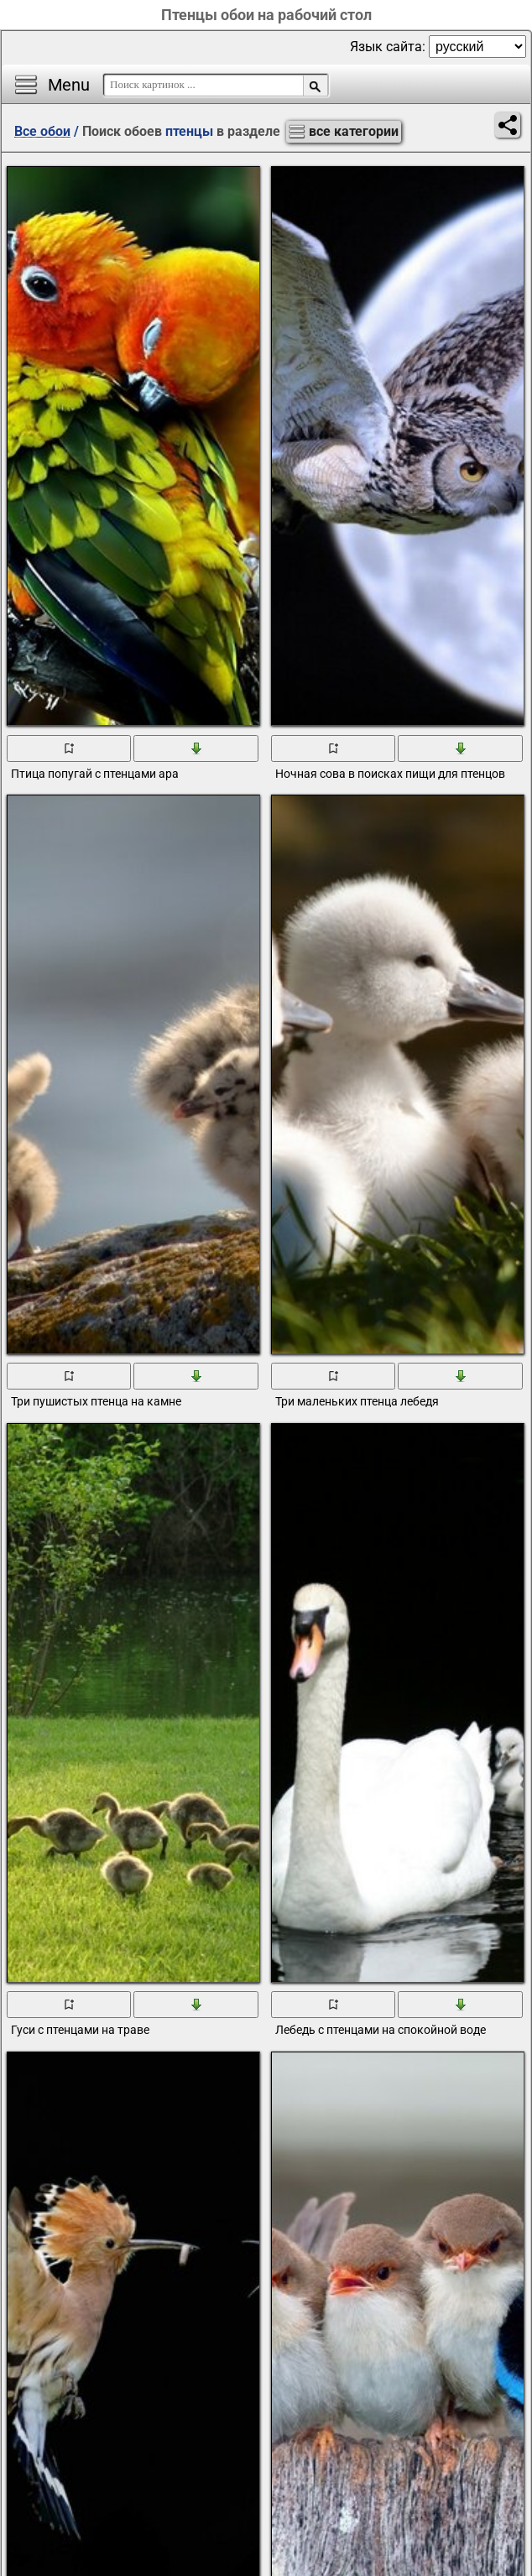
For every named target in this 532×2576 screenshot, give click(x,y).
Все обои (42, 131)
